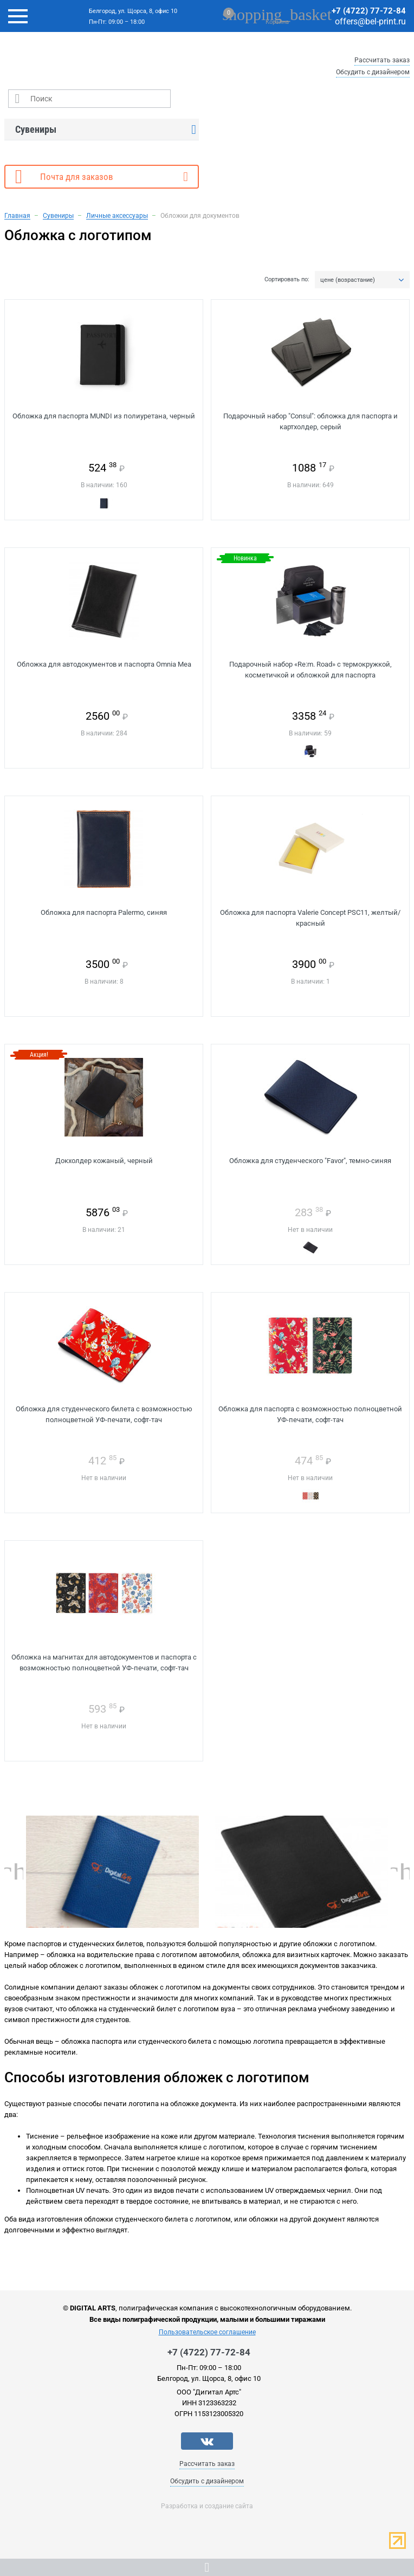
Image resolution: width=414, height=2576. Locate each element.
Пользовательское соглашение (207, 2332)
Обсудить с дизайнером (373, 72)
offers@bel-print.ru (370, 21)
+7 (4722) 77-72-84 (369, 11)
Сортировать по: (286, 279)
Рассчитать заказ (382, 60)
